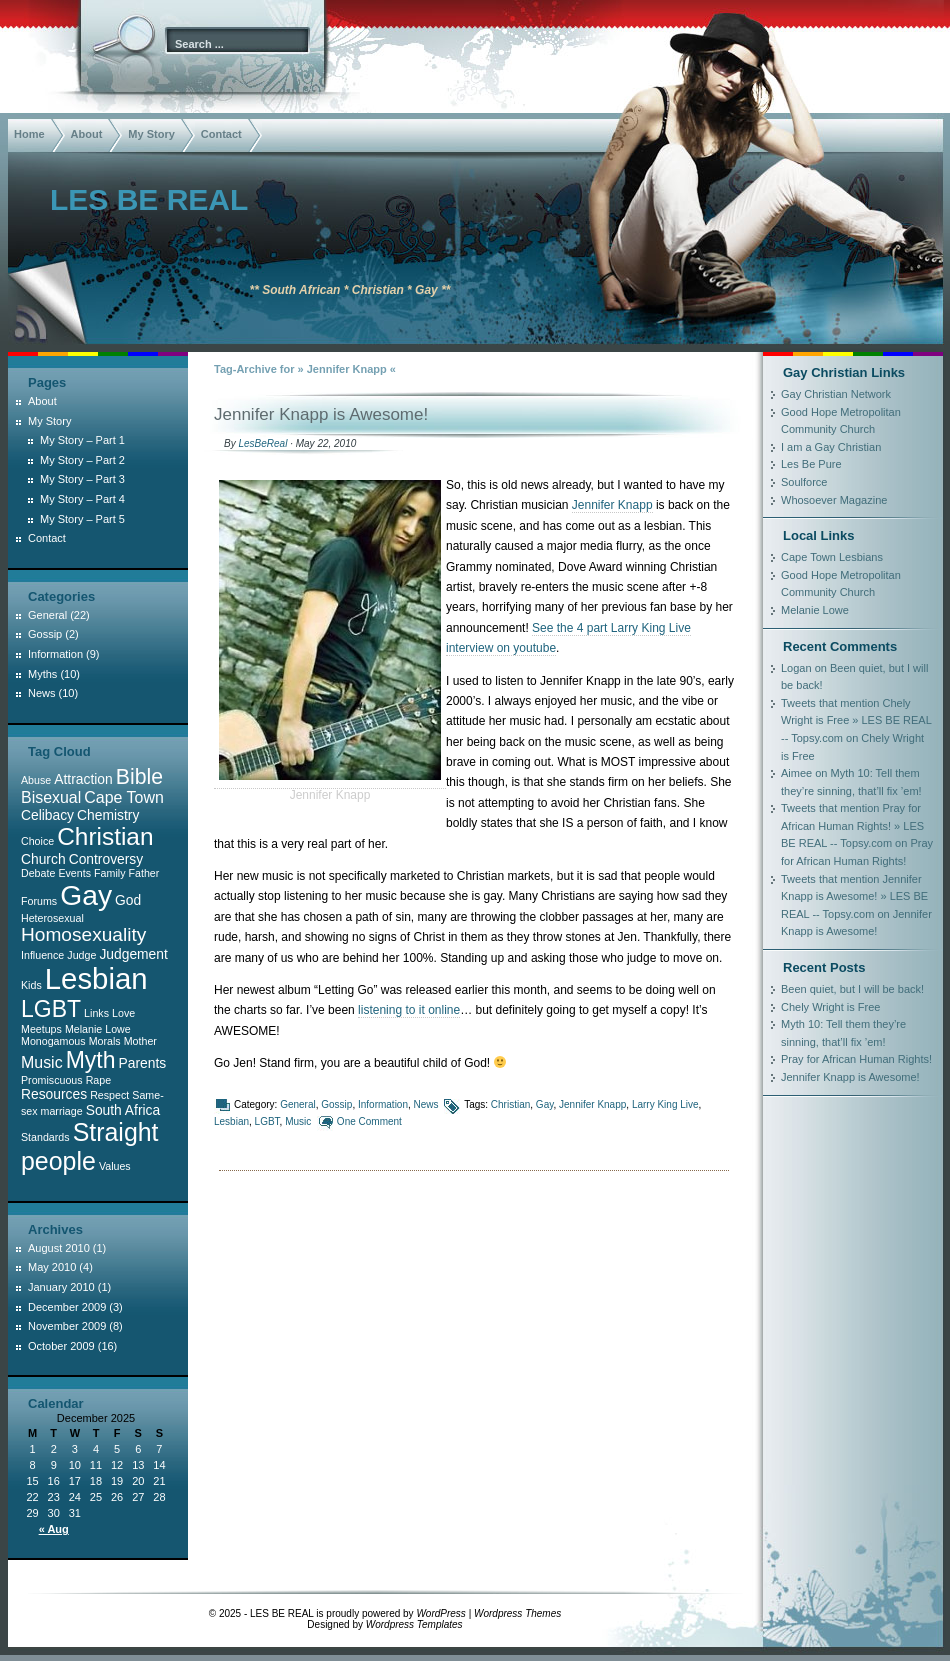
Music (298, 1121)
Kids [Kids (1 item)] (31, 985)
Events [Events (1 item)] (74, 873)
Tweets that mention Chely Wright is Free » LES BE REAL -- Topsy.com (856, 720)
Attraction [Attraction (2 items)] (83, 779)
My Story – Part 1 (82, 440)
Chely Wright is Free (830, 1007)
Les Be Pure (811, 464)
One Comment (369, 1121)
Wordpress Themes (517, 1613)
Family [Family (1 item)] (109, 873)
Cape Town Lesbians (832, 557)
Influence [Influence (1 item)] (42, 955)
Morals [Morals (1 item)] (105, 1041)
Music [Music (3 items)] (42, 1062)
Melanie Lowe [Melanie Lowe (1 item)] (98, 1029)
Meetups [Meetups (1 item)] (41, 1029)
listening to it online (409, 1010)
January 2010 (61, 1287)
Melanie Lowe (815, 610)
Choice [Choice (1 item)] (37, 841)
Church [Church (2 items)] (43, 859)
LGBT (267, 1121)
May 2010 (52, 1267)
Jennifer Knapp (612, 505)
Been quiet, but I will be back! (852, 989)
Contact (221, 134)
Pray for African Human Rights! (856, 1059)
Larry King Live (665, 1104)
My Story (151, 134)
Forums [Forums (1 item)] (39, 901)
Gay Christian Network (836, 394)
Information (383, 1104)
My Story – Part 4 (82, 499)
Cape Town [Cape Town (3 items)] (123, 797)
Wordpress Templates (414, 1624)
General (298, 1104)
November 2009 (67, 1326)
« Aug (54, 1529)
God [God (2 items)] (128, 900)
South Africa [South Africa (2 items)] (123, 1110)
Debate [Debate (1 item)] (38, 873)
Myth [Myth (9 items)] (91, 1060)
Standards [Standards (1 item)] (45, 1137)
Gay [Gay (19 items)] (86, 895)
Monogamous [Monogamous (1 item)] (53, 1041)
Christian (510, 1104)
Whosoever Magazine (834, 500)
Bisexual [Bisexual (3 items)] (51, 797)
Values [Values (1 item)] (115, 1166)
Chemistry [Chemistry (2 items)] (108, 815)
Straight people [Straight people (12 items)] (90, 1146)
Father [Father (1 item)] (144, 873)
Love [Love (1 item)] (123, 1013)
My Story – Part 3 (82, 479)
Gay (545, 1104)
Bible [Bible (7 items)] (139, 776)
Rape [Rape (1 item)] (98, 1080)
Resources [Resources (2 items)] (54, 1094)
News (426, 1104)
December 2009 (67, 1307)
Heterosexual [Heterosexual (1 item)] (52, 918)
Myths (42, 674)
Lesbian (231, 1121)
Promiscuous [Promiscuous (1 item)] (52, 1080)
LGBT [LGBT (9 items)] (51, 1009)
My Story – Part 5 (82, 519)
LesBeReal (262, 443)
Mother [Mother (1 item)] (140, 1041)
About (87, 134)
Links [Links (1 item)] (96, 1013)
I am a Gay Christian (831, 447)
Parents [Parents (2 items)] (143, 1063)
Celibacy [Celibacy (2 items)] (47, 815)
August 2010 (59, 1248)
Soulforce (804, 482)
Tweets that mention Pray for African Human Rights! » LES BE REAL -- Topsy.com (852, 825)
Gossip (336, 1104)
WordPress (440, 1613)
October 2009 (61, 1346)
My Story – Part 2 (82, 460)
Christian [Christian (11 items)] (105, 836)
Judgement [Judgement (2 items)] (133, 954)
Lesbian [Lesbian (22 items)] (96, 978)
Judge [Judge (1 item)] (81, 955)
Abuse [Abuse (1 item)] (36, 780)
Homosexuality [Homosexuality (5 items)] (83, 934)
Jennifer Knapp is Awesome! (321, 414)
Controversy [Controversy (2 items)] (106, 859)
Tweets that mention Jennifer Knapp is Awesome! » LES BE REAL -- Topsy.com (854, 896)
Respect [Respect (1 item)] (109, 1095)
